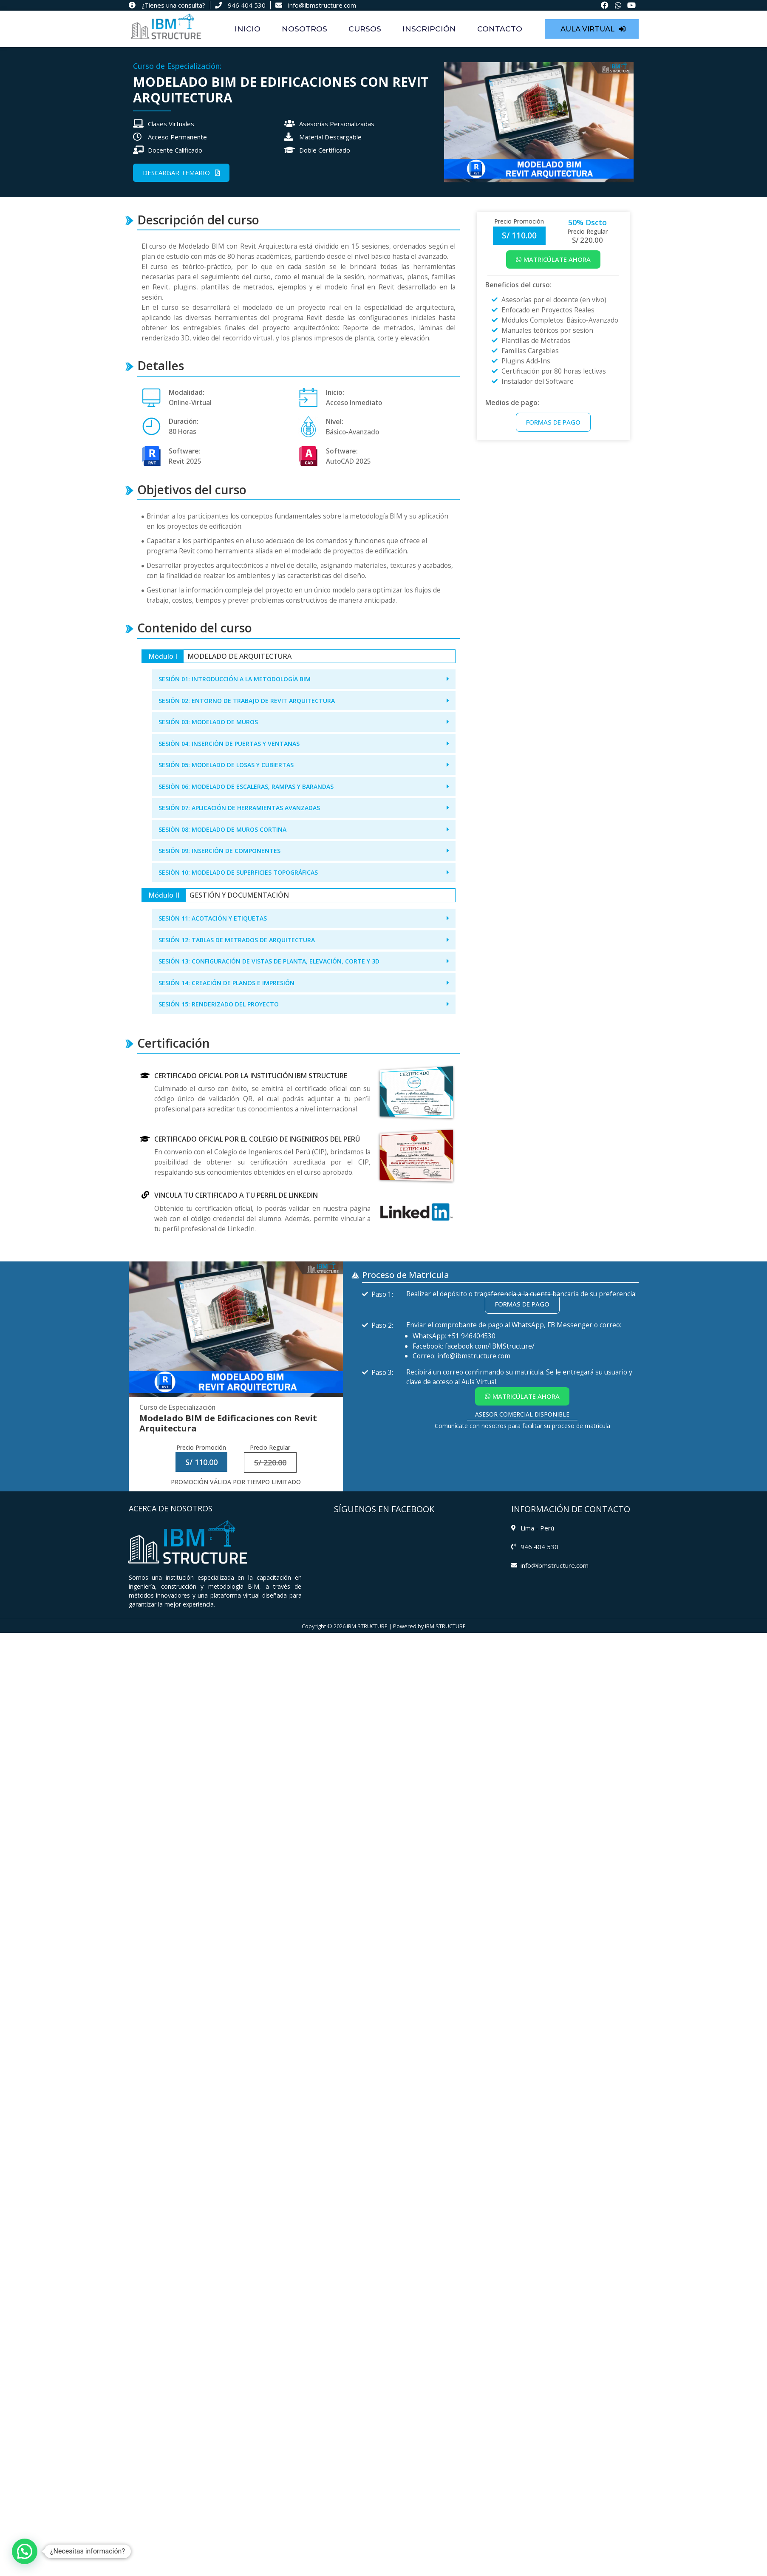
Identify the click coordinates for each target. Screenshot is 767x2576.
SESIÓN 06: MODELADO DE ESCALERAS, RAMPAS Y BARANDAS (246, 786)
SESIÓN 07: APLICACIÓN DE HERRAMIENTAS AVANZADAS (239, 808)
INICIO (247, 28)
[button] (304, 679)
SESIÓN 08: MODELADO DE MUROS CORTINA (222, 829)
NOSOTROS (304, 28)
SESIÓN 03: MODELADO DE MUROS (208, 722)
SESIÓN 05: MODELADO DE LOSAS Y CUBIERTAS (226, 765)
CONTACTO (499, 28)
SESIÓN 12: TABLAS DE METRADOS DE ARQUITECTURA (236, 940)
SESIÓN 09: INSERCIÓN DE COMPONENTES (219, 851)
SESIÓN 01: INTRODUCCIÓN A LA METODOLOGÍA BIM (234, 679)
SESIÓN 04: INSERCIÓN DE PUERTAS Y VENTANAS (229, 744)
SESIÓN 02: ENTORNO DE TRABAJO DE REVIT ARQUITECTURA (246, 701)
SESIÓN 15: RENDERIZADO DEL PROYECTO (218, 1004)
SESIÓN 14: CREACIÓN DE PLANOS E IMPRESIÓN (226, 983)
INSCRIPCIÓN (429, 28)
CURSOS (364, 28)
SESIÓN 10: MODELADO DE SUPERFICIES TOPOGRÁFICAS (238, 872)
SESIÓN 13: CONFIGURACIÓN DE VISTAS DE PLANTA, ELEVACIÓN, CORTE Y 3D (268, 961)
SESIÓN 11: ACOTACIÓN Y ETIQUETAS (212, 918)
